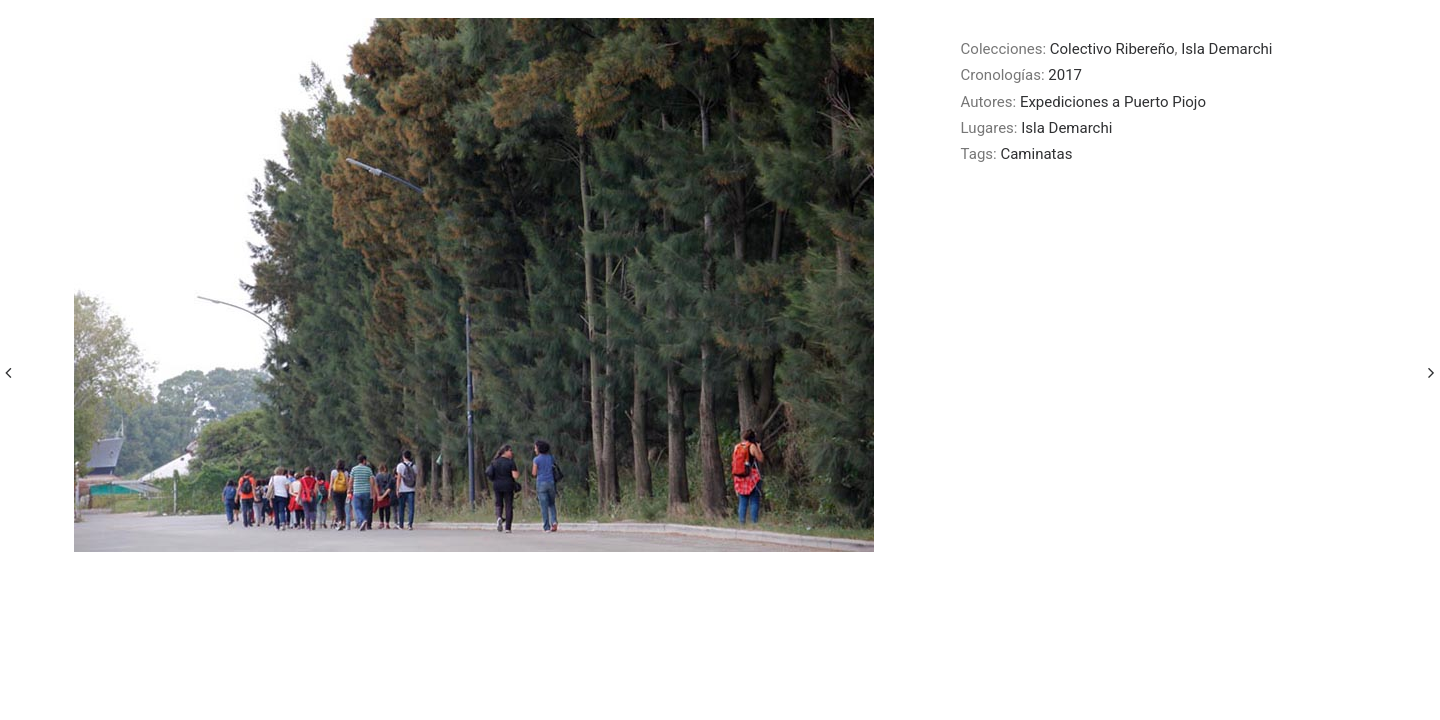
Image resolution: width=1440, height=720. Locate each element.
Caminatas (1036, 154)
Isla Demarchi (1226, 49)
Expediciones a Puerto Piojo (1113, 102)
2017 (1065, 75)
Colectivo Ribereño (1112, 49)
